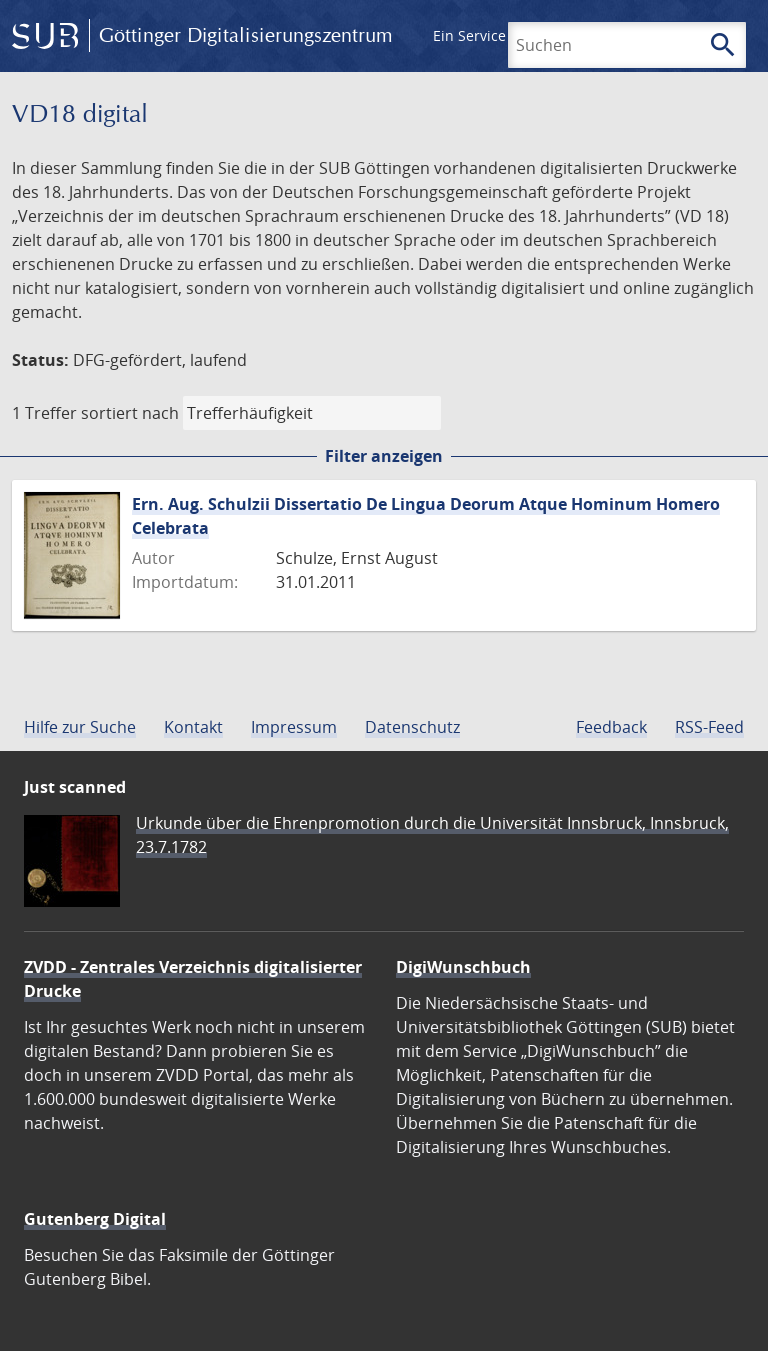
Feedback (611, 727)
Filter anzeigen (384, 456)
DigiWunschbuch (463, 967)
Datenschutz (412, 727)
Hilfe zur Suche (80, 727)
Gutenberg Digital (95, 1219)
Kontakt (193, 727)
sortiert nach (130, 413)
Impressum (294, 727)
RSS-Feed (709, 727)
